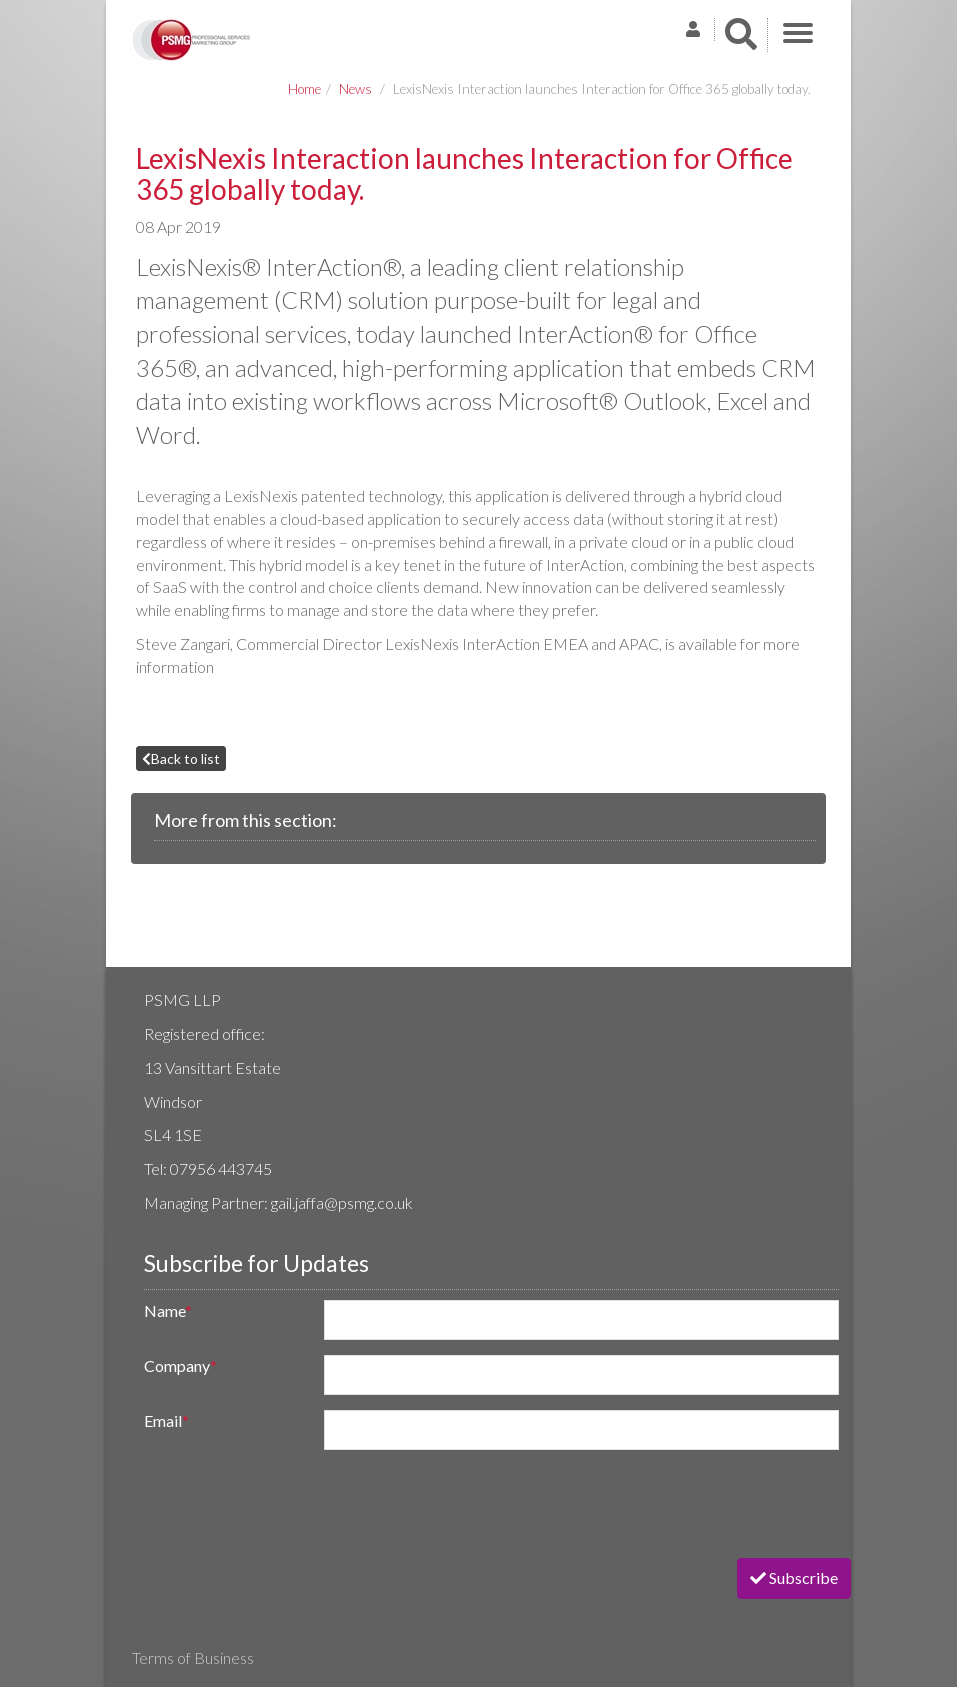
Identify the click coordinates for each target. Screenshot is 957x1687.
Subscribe (794, 1577)
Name (168, 1310)
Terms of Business (193, 1657)
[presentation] (284, 1504)
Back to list (181, 758)
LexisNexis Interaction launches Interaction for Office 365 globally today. (602, 89)
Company (180, 1365)
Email (166, 1420)
